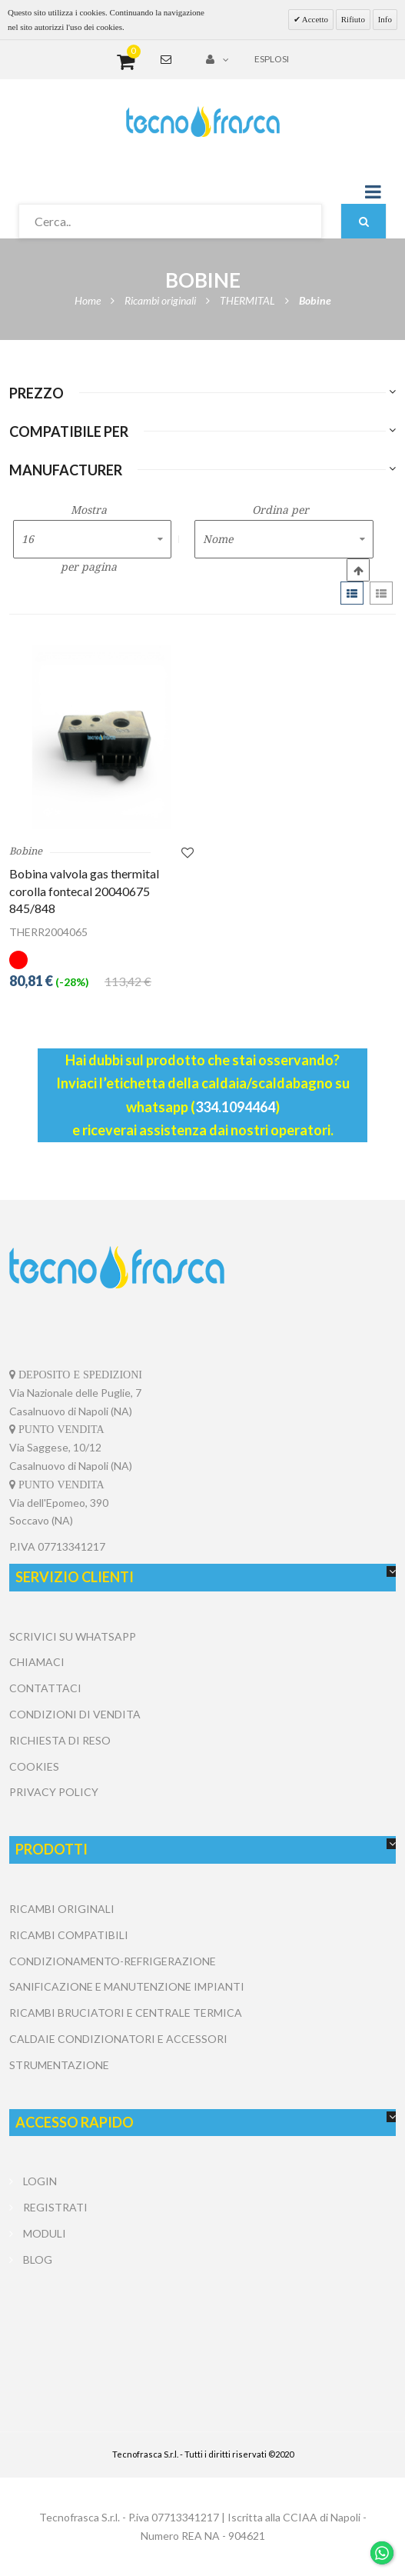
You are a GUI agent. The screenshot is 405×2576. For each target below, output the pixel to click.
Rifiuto (353, 19)
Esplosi (271, 59)
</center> (203, 2330)
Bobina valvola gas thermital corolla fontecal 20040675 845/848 (84, 890)
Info (385, 19)
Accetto (314, 19)
